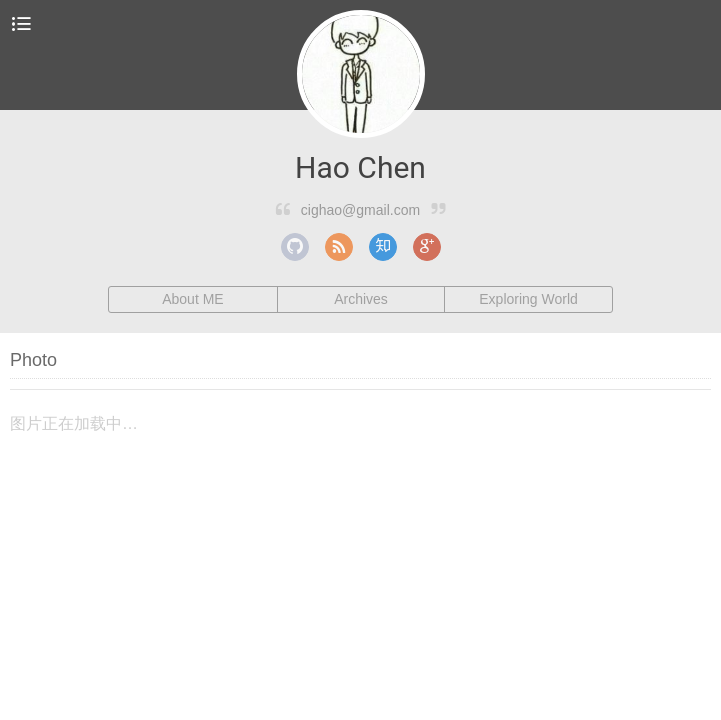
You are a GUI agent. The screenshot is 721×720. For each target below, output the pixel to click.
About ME (192, 299)
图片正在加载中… (74, 423)
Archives (361, 299)
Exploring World (528, 299)
